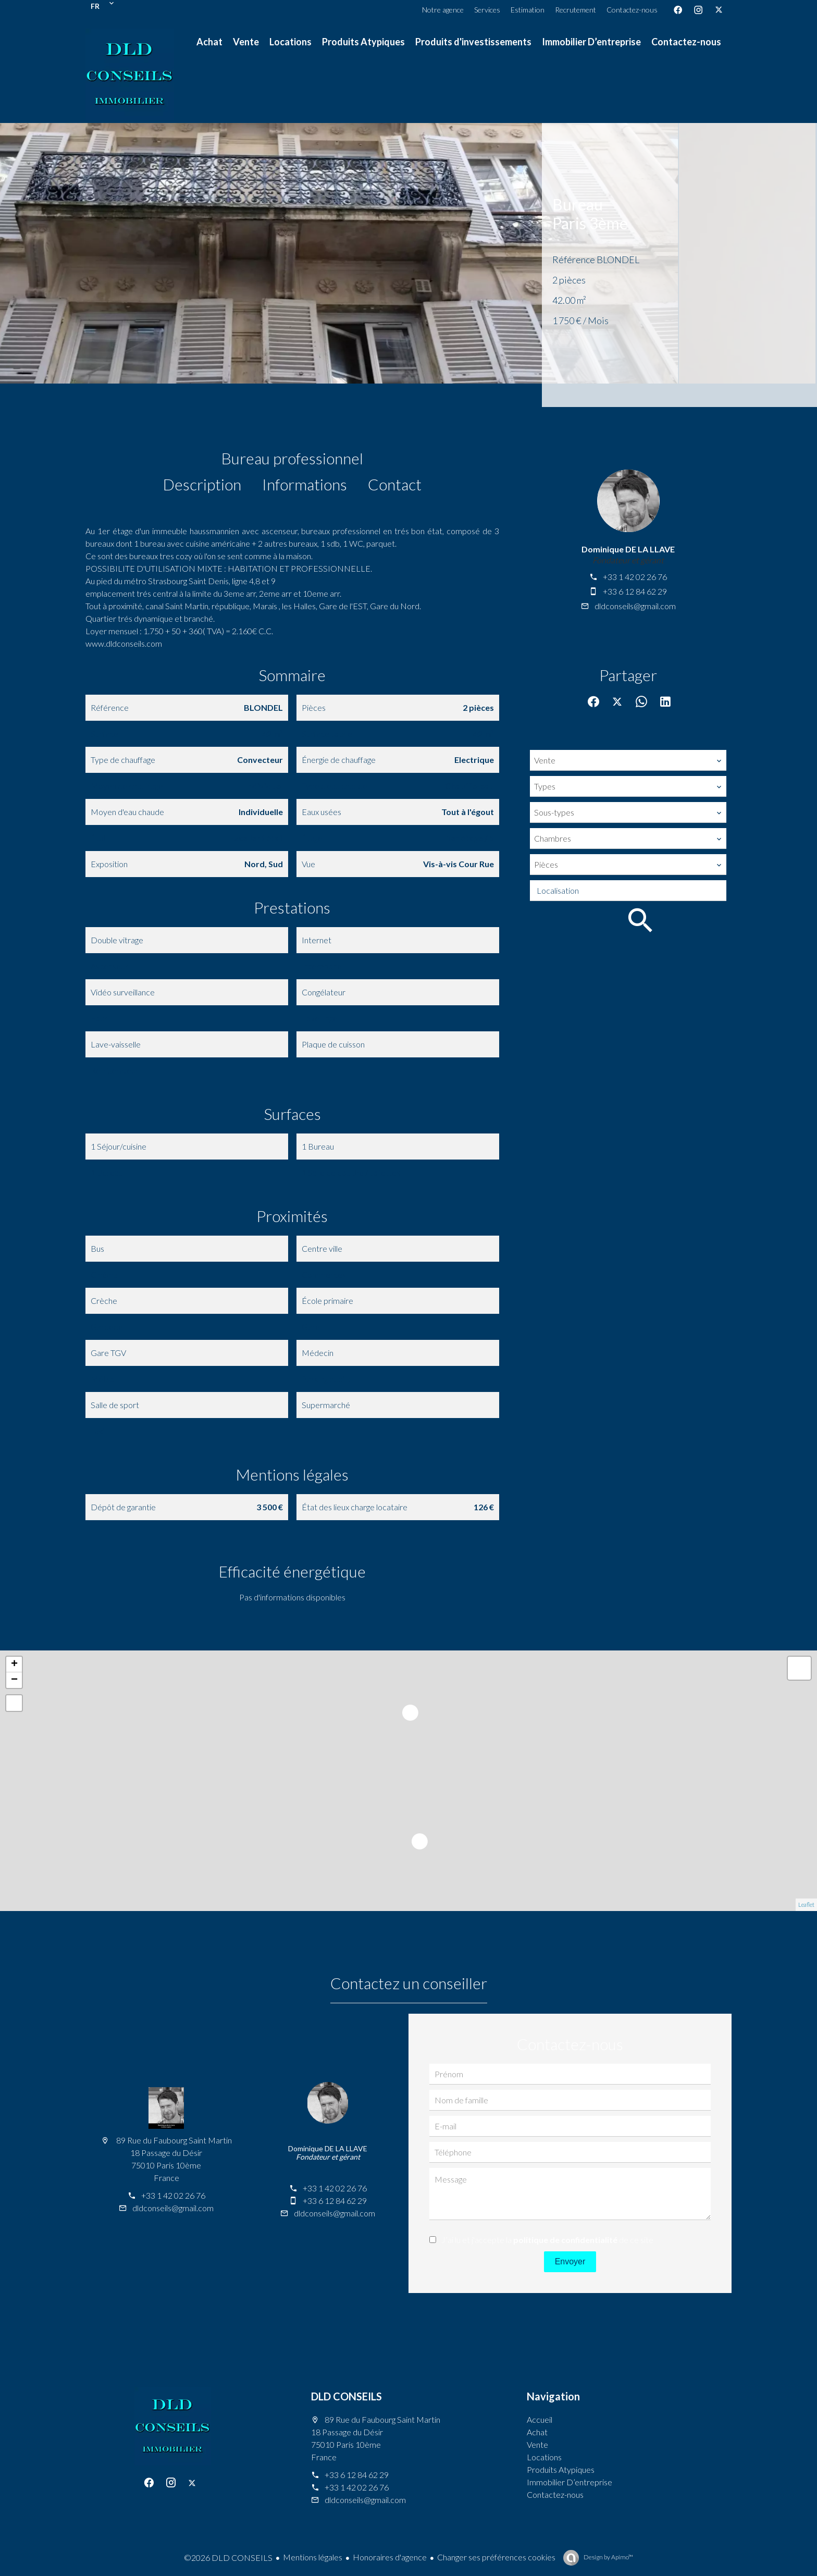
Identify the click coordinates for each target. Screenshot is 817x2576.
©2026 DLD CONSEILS (228, 2557)
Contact (395, 484)
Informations (304, 484)
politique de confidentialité (565, 2240)
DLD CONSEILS (346, 2396)
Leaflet (806, 1904)
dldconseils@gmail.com (635, 606)
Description (202, 484)
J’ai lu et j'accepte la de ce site (547, 2240)
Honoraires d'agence (390, 2557)
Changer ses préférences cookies (496, 2557)
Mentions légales (312, 2557)
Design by (608, 2557)
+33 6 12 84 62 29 (635, 591)
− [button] (14, 1680)
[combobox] (628, 760)
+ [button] (14, 1664)
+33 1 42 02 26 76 (635, 577)
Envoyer (570, 2261)
